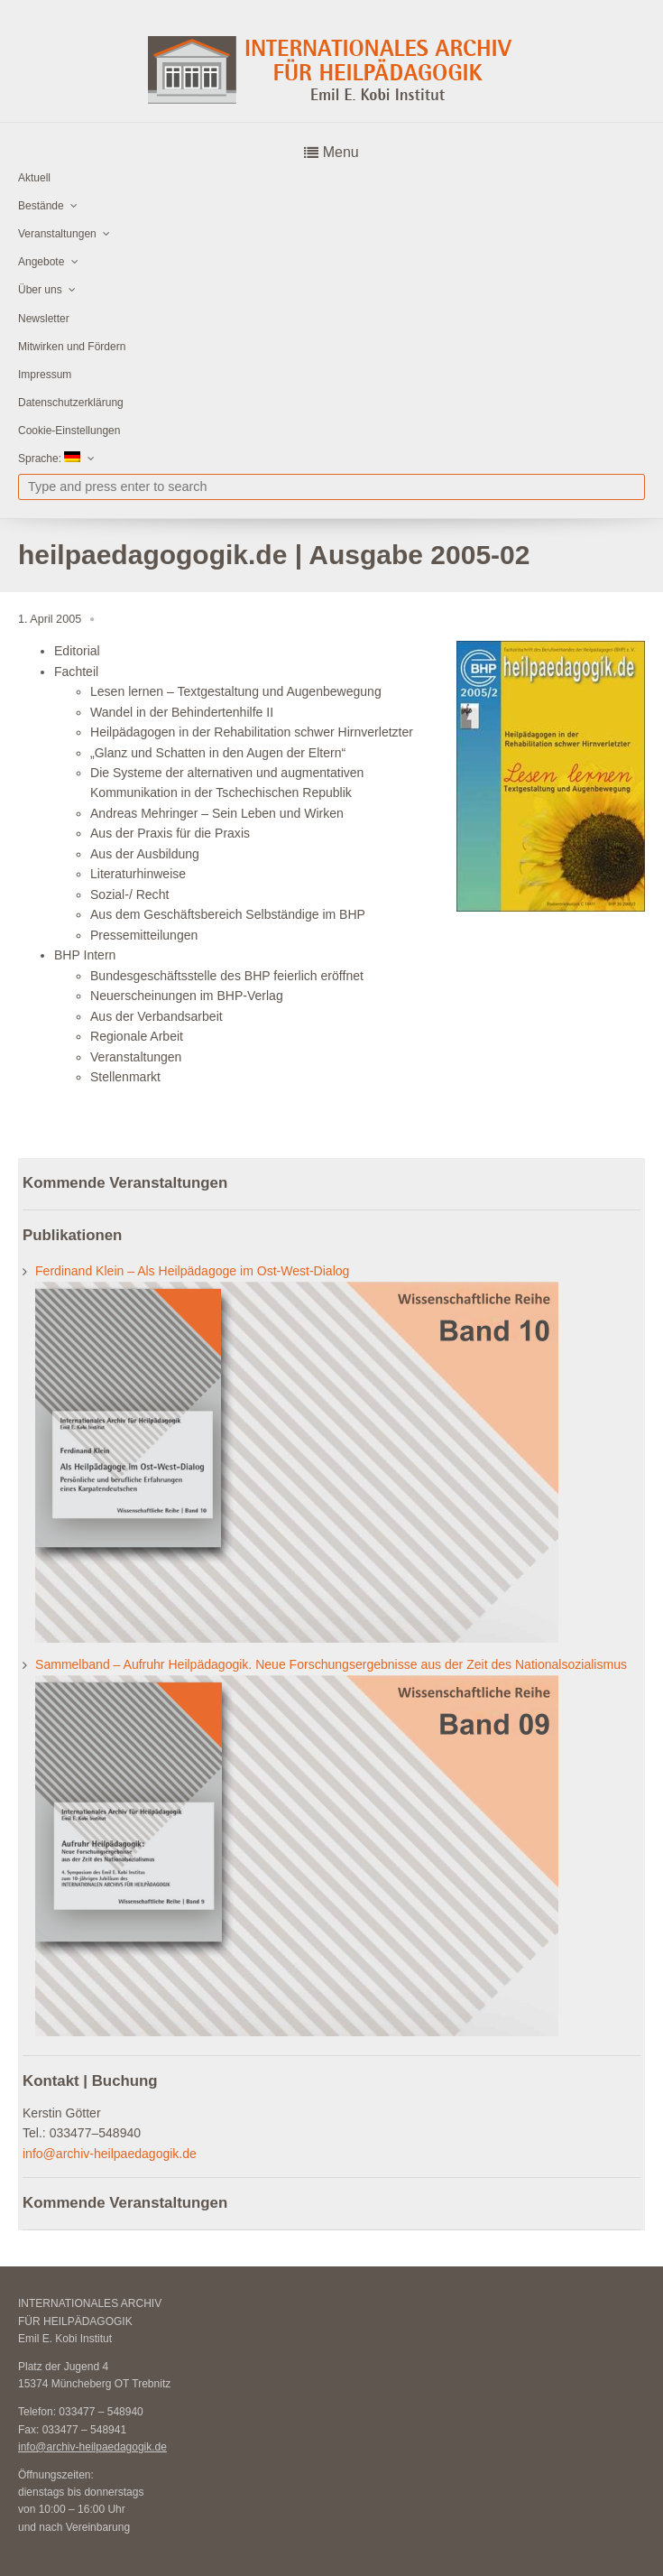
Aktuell (34, 177)
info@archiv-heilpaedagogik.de (110, 2153)
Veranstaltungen (57, 233)
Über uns (40, 289)
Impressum (44, 374)
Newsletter (43, 318)
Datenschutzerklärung (71, 402)
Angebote (41, 261)
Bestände (41, 205)
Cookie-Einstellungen (69, 430)
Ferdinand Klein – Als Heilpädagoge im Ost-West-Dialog (192, 1271)
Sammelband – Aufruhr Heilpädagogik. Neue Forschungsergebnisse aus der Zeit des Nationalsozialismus (331, 1664)
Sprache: (49, 458)
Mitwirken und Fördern (71, 346)
